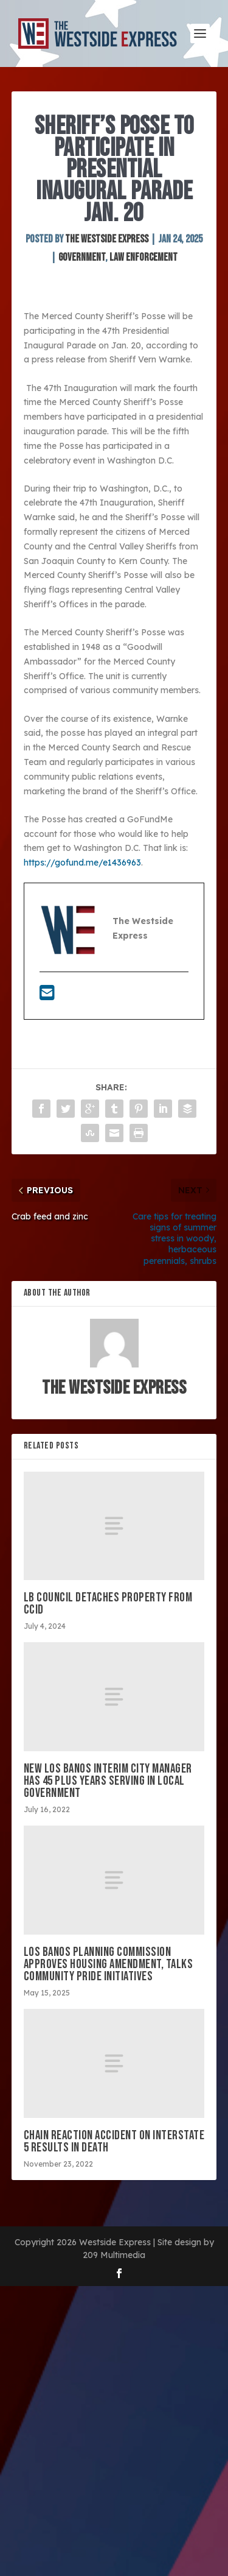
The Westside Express (106, 239)
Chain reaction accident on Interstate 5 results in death (114, 2141)
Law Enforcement (143, 257)
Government (81, 257)
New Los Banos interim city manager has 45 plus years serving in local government (108, 1781)
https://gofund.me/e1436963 (82, 862)
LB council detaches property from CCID (108, 1603)
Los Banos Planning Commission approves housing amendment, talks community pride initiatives (108, 1964)
